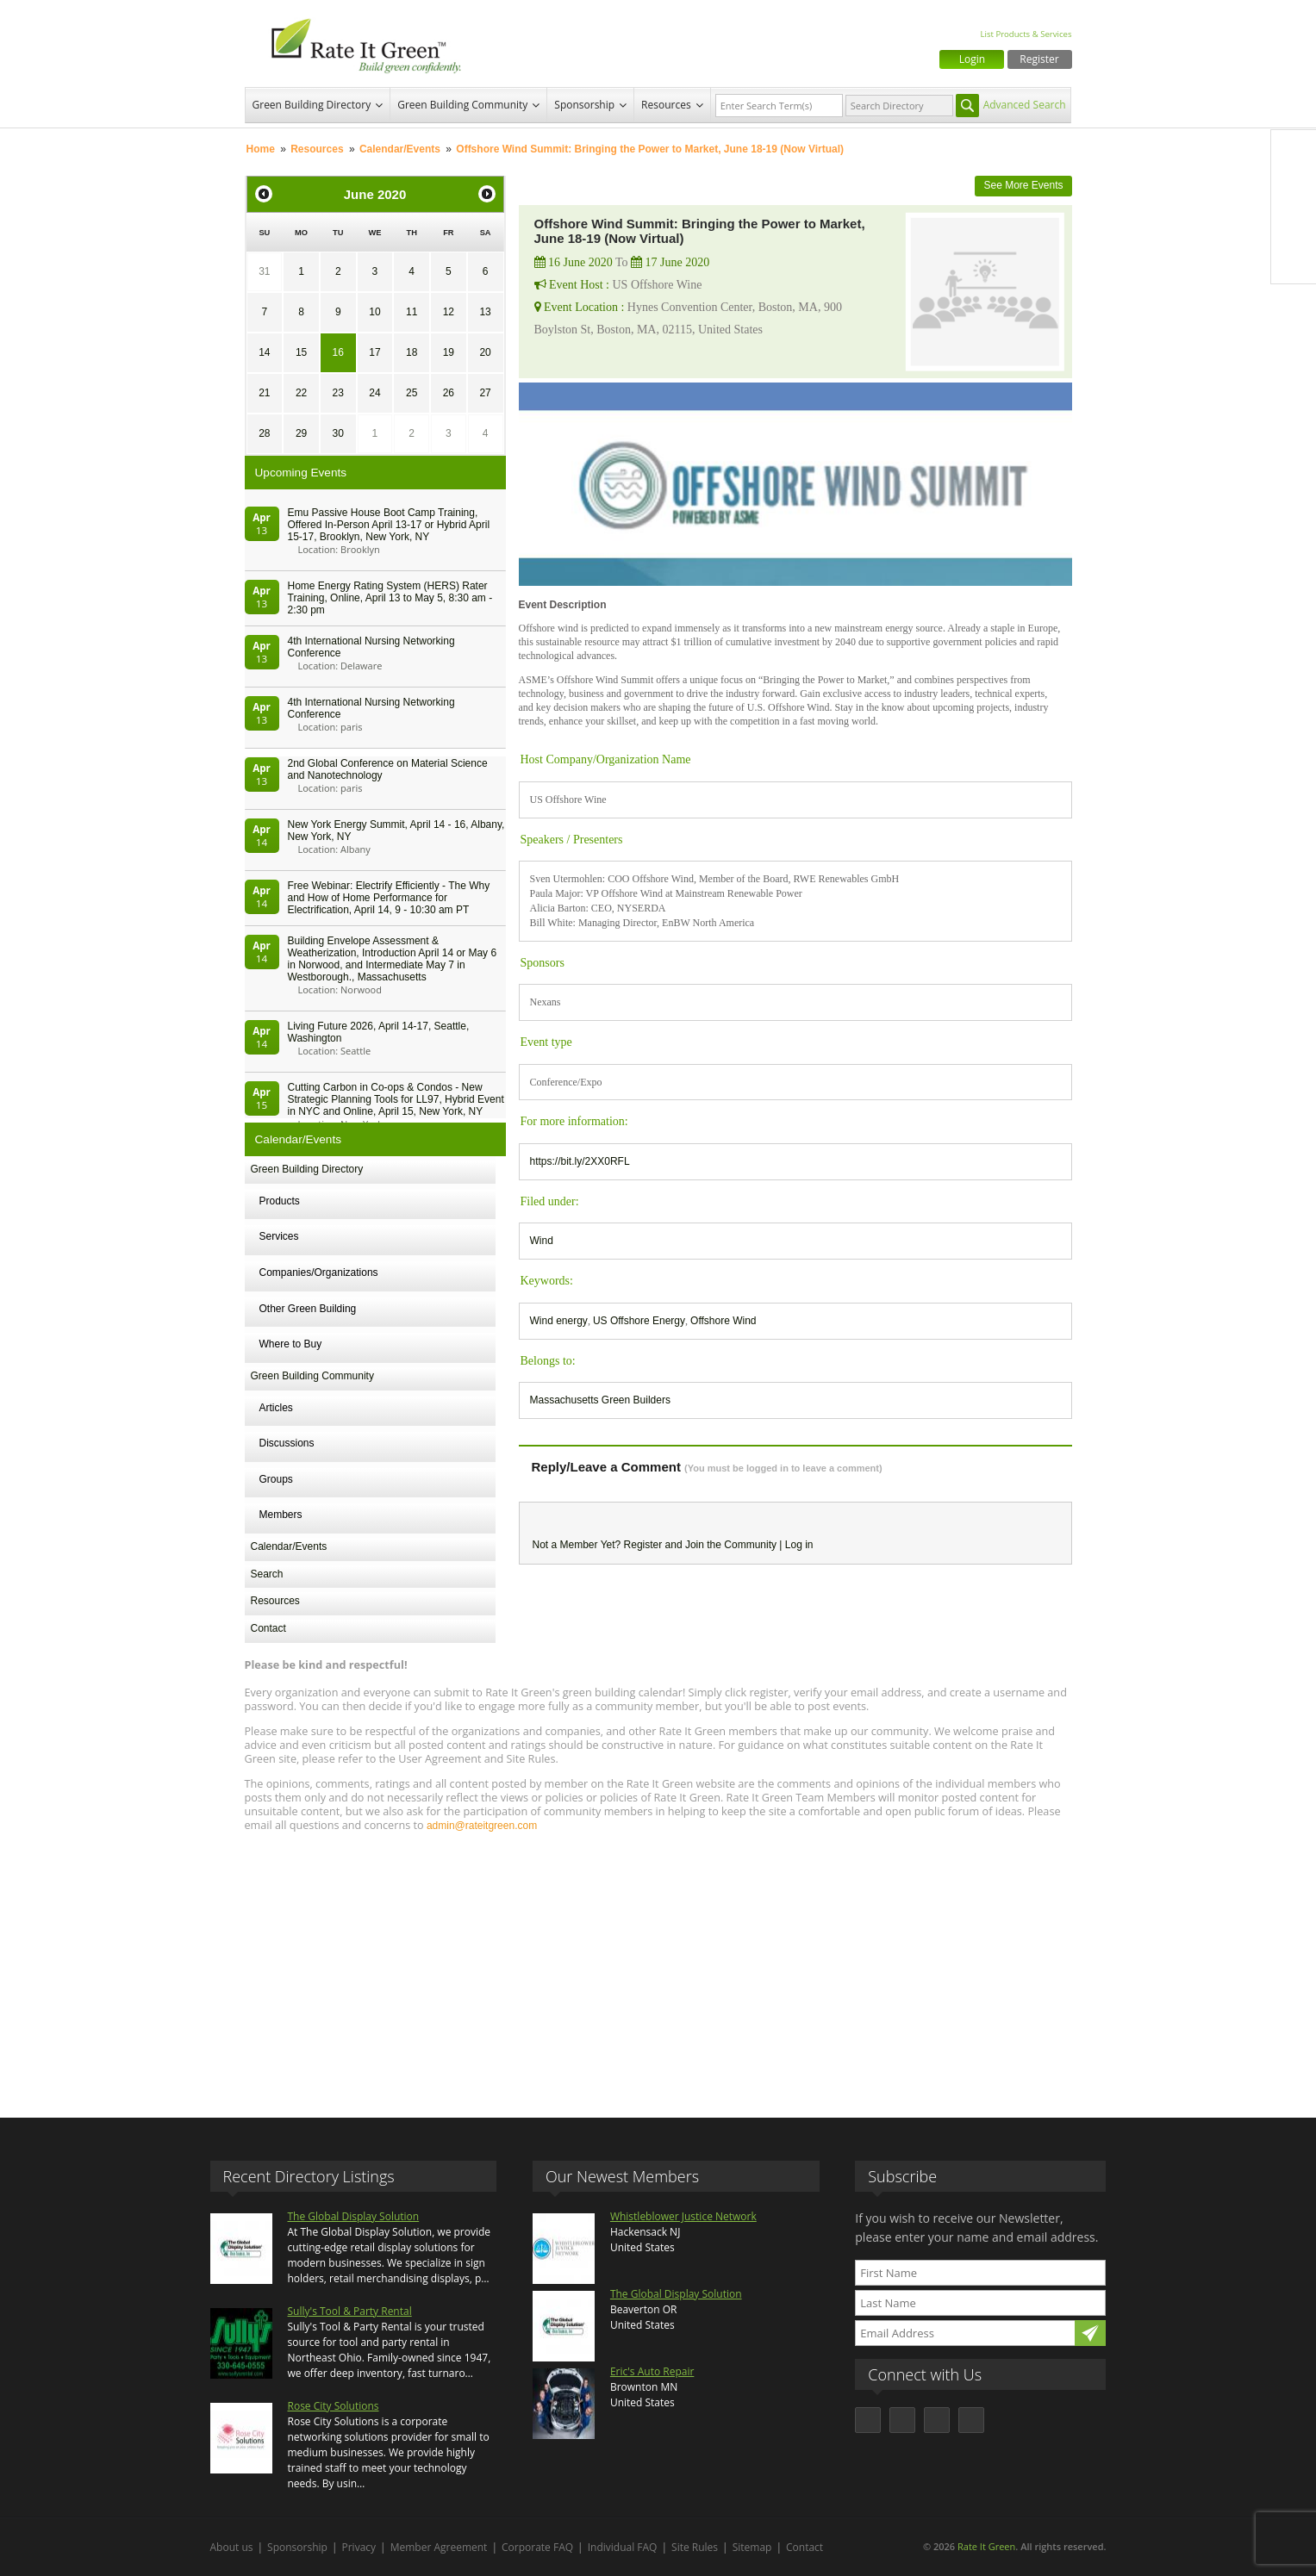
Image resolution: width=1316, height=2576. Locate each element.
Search (267, 1574)
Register (1039, 59)
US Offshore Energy (639, 1321)
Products (279, 1201)
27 (484, 393)
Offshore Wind (723, 1321)
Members (280, 1515)
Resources (666, 104)
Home (260, 149)
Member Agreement (439, 2547)
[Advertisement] (658, 1967)
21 (264, 393)
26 (448, 393)
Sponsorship (584, 104)
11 (411, 312)
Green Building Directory (312, 104)
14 (264, 352)
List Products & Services (1025, 34)
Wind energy (559, 1321)
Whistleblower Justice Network (683, 2216)
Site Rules (694, 2547)
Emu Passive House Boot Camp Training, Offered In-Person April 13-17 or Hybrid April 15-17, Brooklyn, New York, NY (389, 525)
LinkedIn (1293, 225)
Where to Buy (290, 1344)
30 (338, 433)
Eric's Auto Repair (652, 2371)
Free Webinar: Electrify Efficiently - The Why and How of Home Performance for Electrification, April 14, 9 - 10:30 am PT (389, 898)
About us (231, 2547)
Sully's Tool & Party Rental (350, 2311)
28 (264, 433)
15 (301, 352)
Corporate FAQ (537, 2547)
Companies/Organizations (318, 1272)
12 (448, 312)
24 (374, 393)
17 (374, 352)
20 (484, 352)
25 (411, 393)
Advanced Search (1024, 104)
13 (484, 312)
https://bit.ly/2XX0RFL (580, 1161)
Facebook (1293, 152)
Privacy (359, 2547)
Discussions (287, 1443)
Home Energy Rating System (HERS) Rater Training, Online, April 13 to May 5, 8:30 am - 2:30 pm (390, 598)
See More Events (1023, 185)
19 (448, 352)
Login (972, 59)
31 (264, 271)
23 (338, 393)
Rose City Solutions (333, 2406)
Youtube (1293, 261)
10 (374, 312)
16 (338, 352)
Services (279, 1236)
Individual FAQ (623, 2547)
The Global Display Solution (354, 2216)
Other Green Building (308, 1309)
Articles (276, 1408)
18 (411, 352)
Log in (799, 1545)
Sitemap (752, 2547)
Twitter (1293, 188)
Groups (276, 1479)
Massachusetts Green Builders (600, 1400)
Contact (268, 1628)
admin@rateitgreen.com (482, 1826)
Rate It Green (986, 2546)
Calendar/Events (399, 149)
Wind (541, 1241)
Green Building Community (462, 104)
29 (301, 433)
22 (301, 393)
